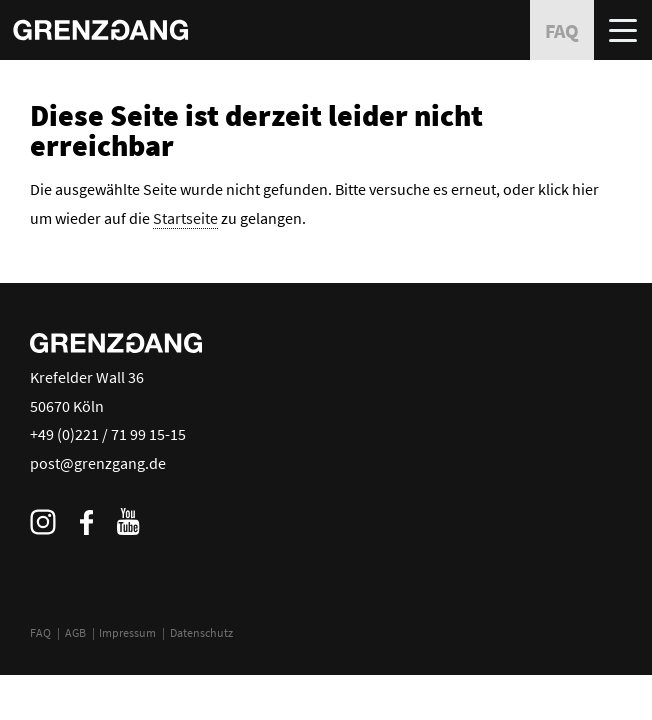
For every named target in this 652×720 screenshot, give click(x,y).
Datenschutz (201, 632)
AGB (75, 632)
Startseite (185, 218)
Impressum (127, 632)
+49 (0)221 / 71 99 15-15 (108, 434)
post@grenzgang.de (98, 463)
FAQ (40, 632)
